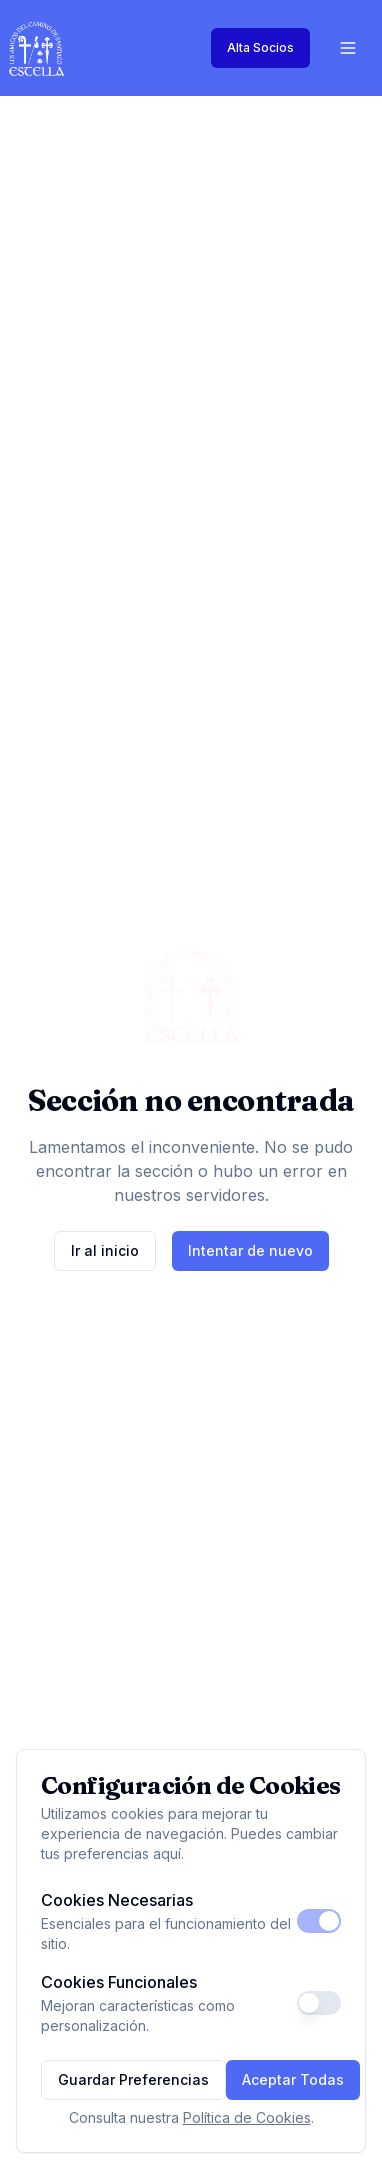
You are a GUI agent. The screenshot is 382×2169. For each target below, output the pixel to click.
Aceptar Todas (293, 2079)
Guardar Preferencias (133, 2079)
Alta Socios (260, 47)
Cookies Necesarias (117, 1900)
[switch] (319, 1921)
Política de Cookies (247, 2117)
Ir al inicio (105, 1250)
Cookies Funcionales (119, 1982)
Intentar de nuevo (250, 1250)
